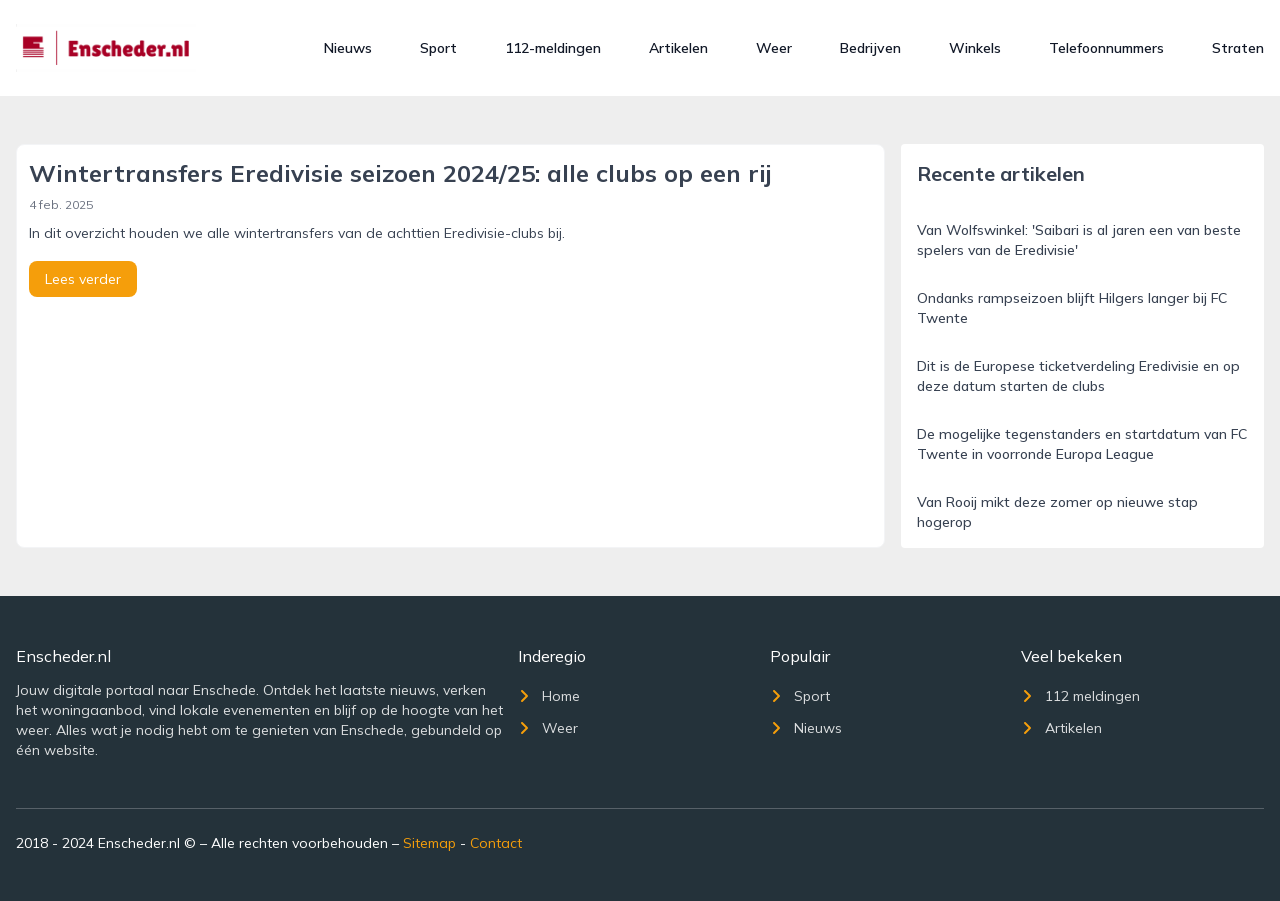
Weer (774, 48)
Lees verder (83, 279)
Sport (438, 48)
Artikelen (678, 48)
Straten (1238, 48)
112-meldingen (553, 48)
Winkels (975, 48)
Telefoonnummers (1106, 48)
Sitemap (429, 843)
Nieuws (348, 48)
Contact (496, 843)
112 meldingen (1080, 696)
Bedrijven (870, 48)
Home (549, 696)
